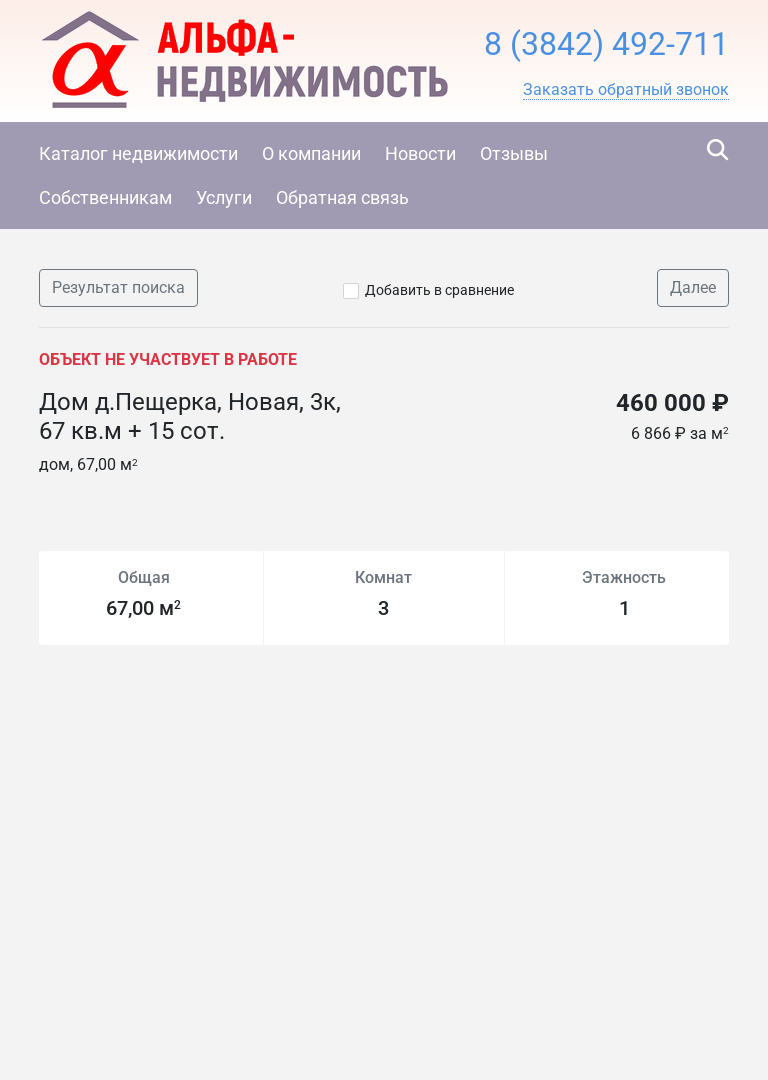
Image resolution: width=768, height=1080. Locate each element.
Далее (693, 287)
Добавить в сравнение (439, 290)
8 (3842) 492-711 (606, 44)
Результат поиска (118, 287)
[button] (626, 90)
